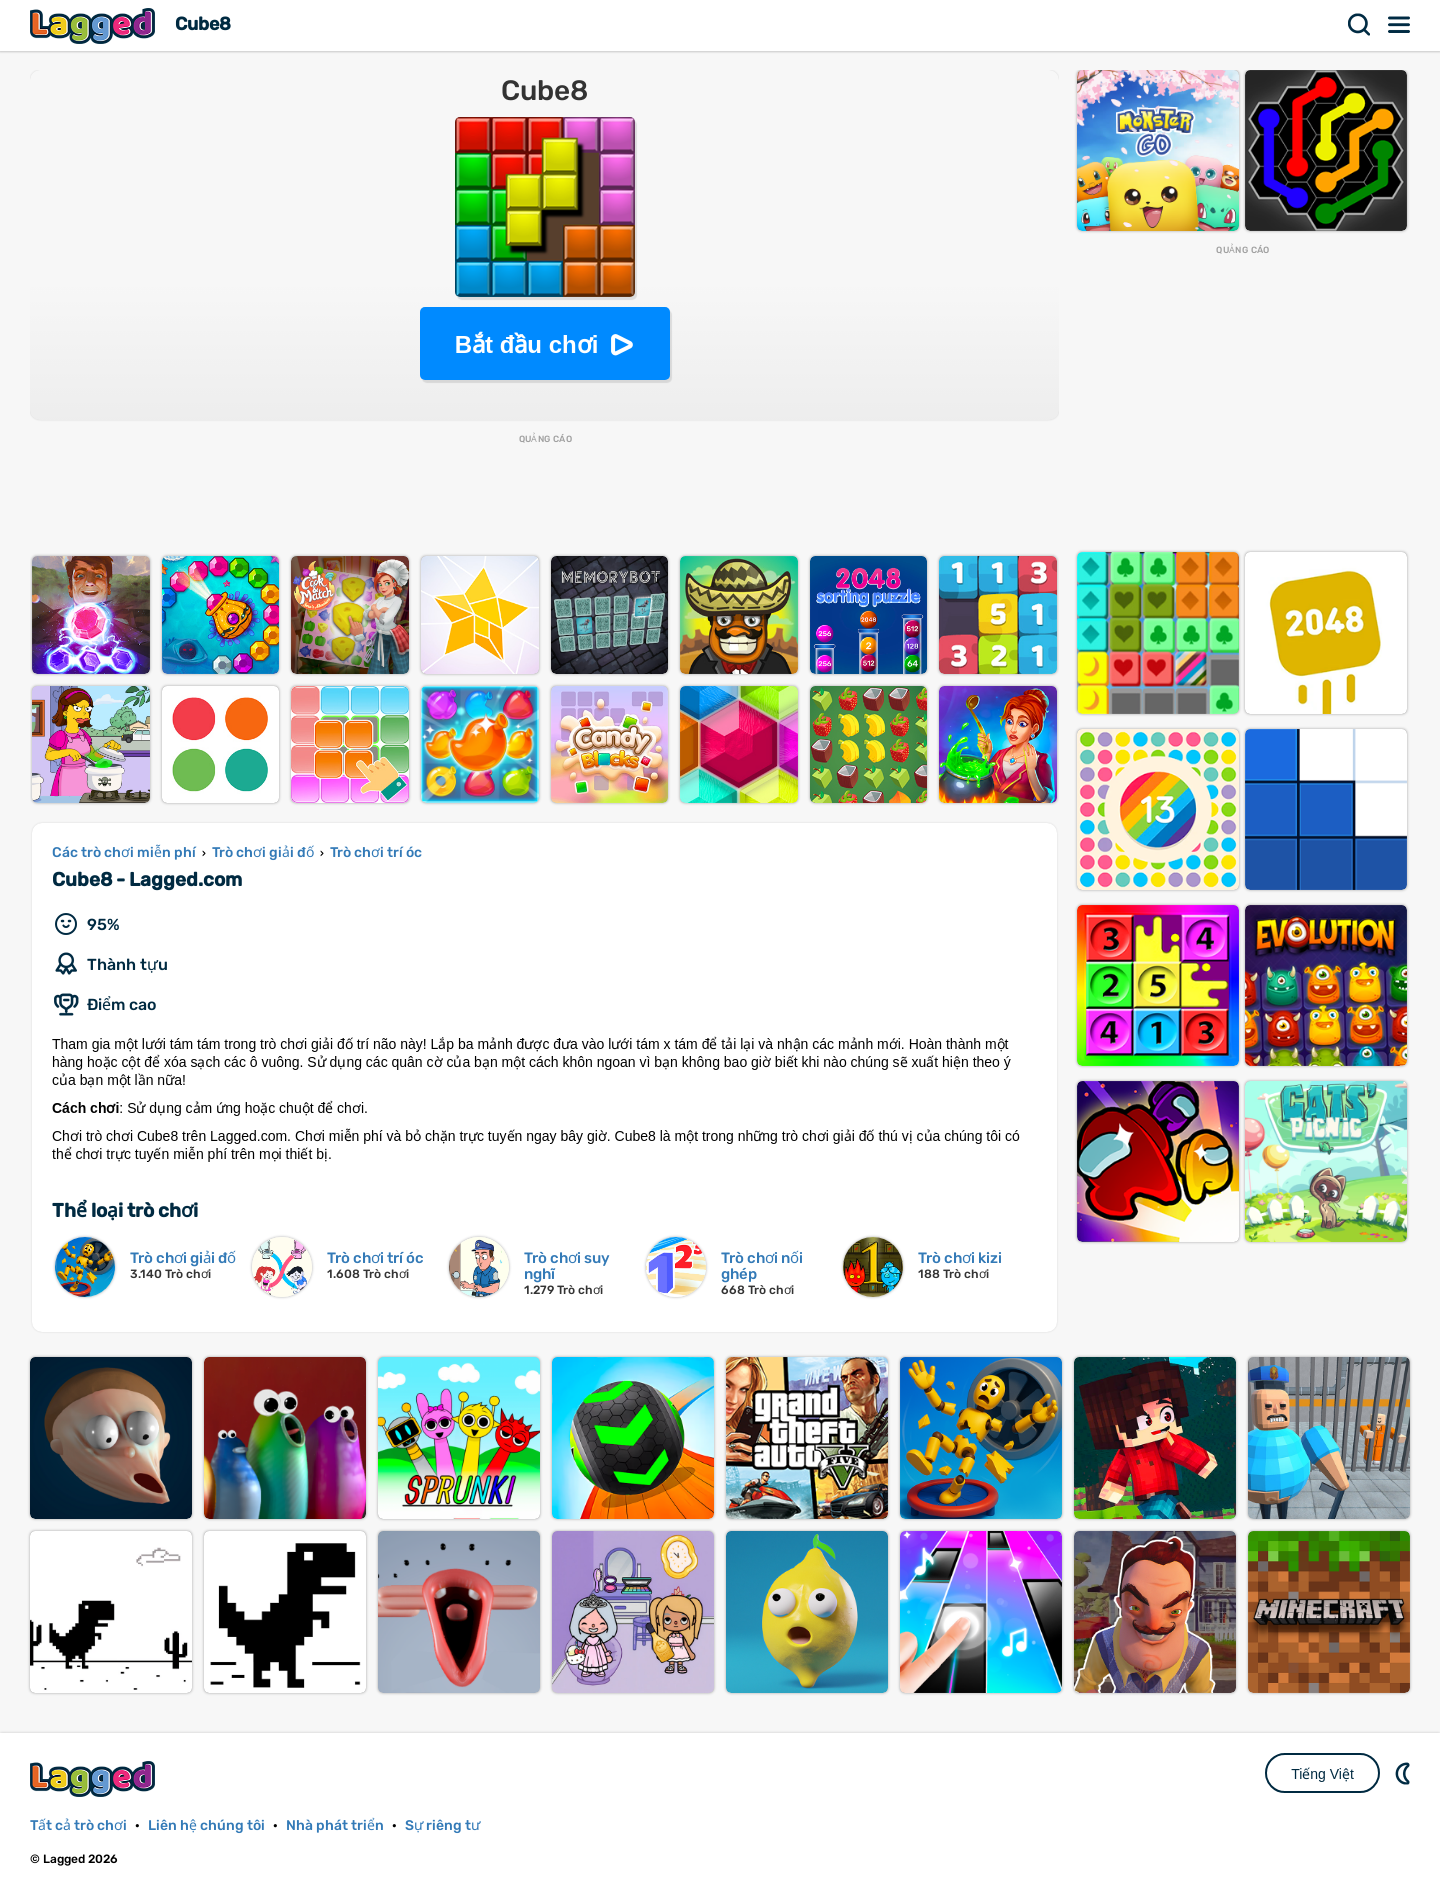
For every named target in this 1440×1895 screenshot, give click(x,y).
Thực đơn (1400, 25)
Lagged (95, 25)
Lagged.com (95, 1778)
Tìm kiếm (1360, 25)
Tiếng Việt (1322, 1774)
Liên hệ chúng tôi (206, 1825)
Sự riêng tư (442, 1825)
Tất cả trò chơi (78, 1825)
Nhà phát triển (335, 1825)
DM (1405, 1773)
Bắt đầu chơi (527, 344)
